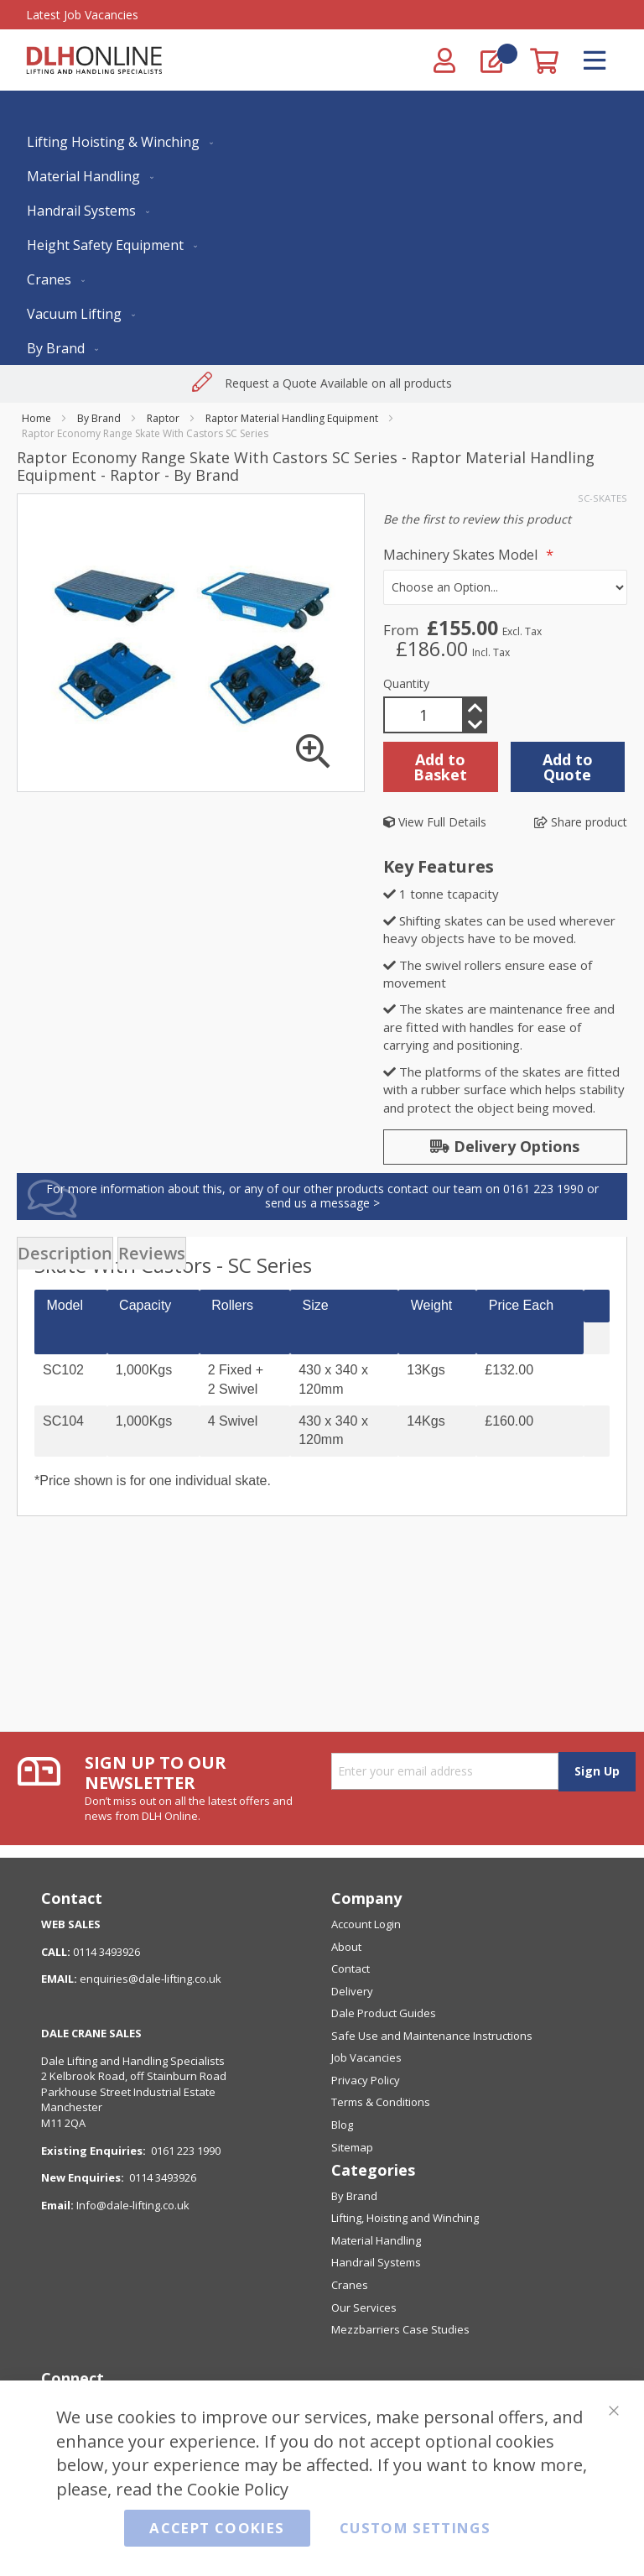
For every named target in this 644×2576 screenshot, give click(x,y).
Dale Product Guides (383, 2013)
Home (36, 418)
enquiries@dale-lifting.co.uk (150, 1978)
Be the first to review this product (477, 519)
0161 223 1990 (186, 2150)
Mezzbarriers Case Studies (400, 2329)
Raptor (163, 418)
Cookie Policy (237, 2488)
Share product (580, 822)
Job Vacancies (366, 2057)
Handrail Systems (376, 2262)
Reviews (151, 1253)
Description (65, 1253)
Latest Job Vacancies (82, 15)
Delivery (352, 1991)
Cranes (349, 2284)
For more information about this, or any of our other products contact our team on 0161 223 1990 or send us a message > (322, 1196)
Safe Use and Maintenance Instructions (431, 2035)
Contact (350, 1968)
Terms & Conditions (380, 2101)
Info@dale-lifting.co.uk (133, 2205)
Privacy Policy (365, 2080)
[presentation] (65, 1253)
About (346, 1946)
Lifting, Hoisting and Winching (405, 2217)
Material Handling (376, 2240)
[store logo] (94, 60)
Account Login (366, 1924)
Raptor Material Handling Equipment (291, 418)
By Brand (99, 418)
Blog (342, 2124)
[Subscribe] (596, 1771)
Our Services (364, 2307)
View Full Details (434, 822)
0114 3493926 (162, 2177)
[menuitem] (116, 142)
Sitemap (352, 2147)
